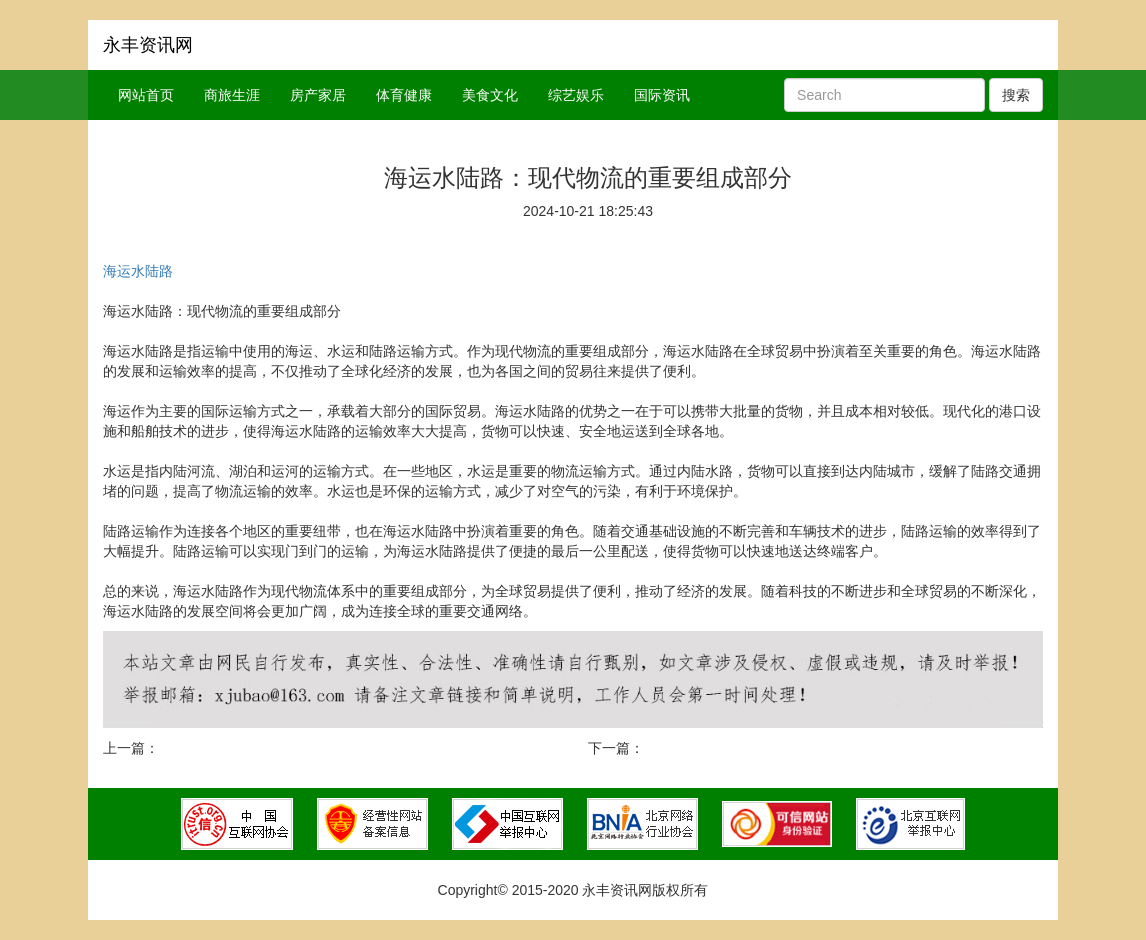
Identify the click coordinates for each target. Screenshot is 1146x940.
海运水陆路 (138, 271)
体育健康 (404, 95)
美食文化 (490, 95)
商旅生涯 (232, 95)
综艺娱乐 (576, 95)
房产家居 (318, 95)
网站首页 (146, 95)
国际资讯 (662, 95)
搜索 (1016, 95)
